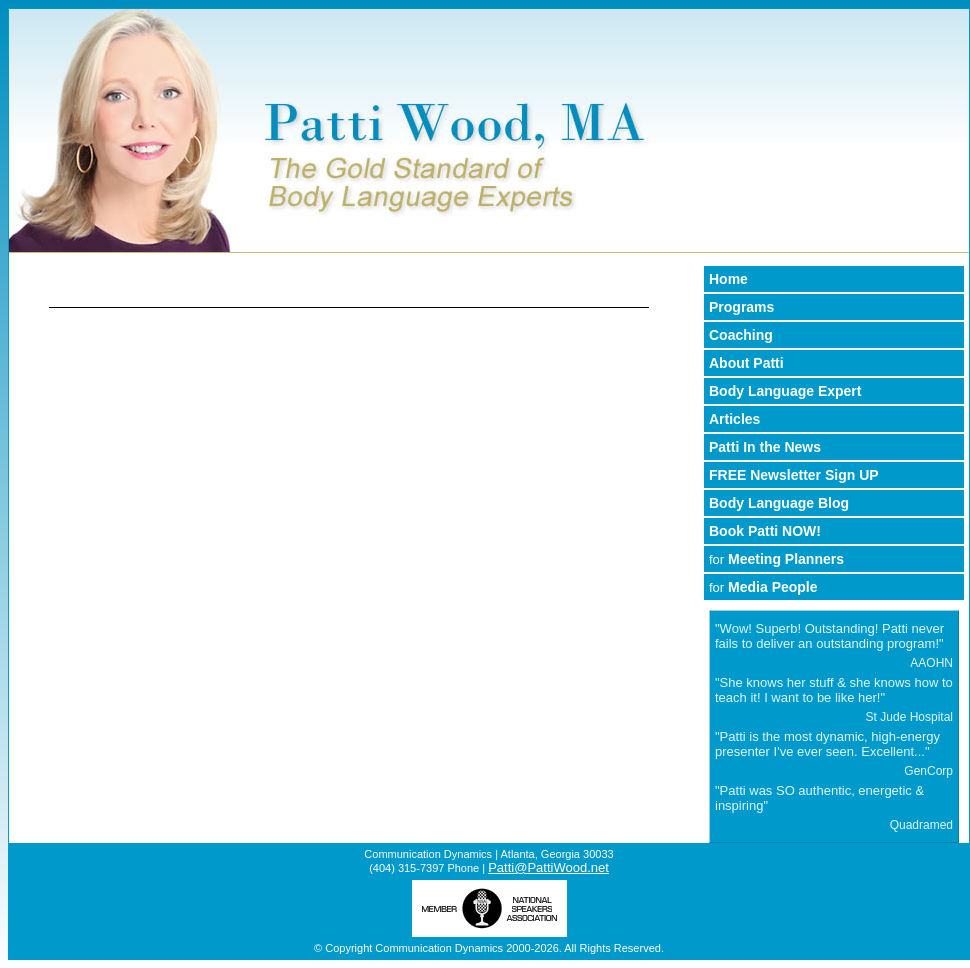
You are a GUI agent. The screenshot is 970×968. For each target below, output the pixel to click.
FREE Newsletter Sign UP (794, 475)
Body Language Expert (785, 391)
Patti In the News (765, 447)
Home (728, 279)
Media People (763, 587)
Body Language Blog (779, 503)
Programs (741, 307)
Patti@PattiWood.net (548, 867)
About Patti (746, 363)
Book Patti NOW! (765, 531)
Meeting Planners (776, 559)
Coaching (741, 335)
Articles (734, 419)
